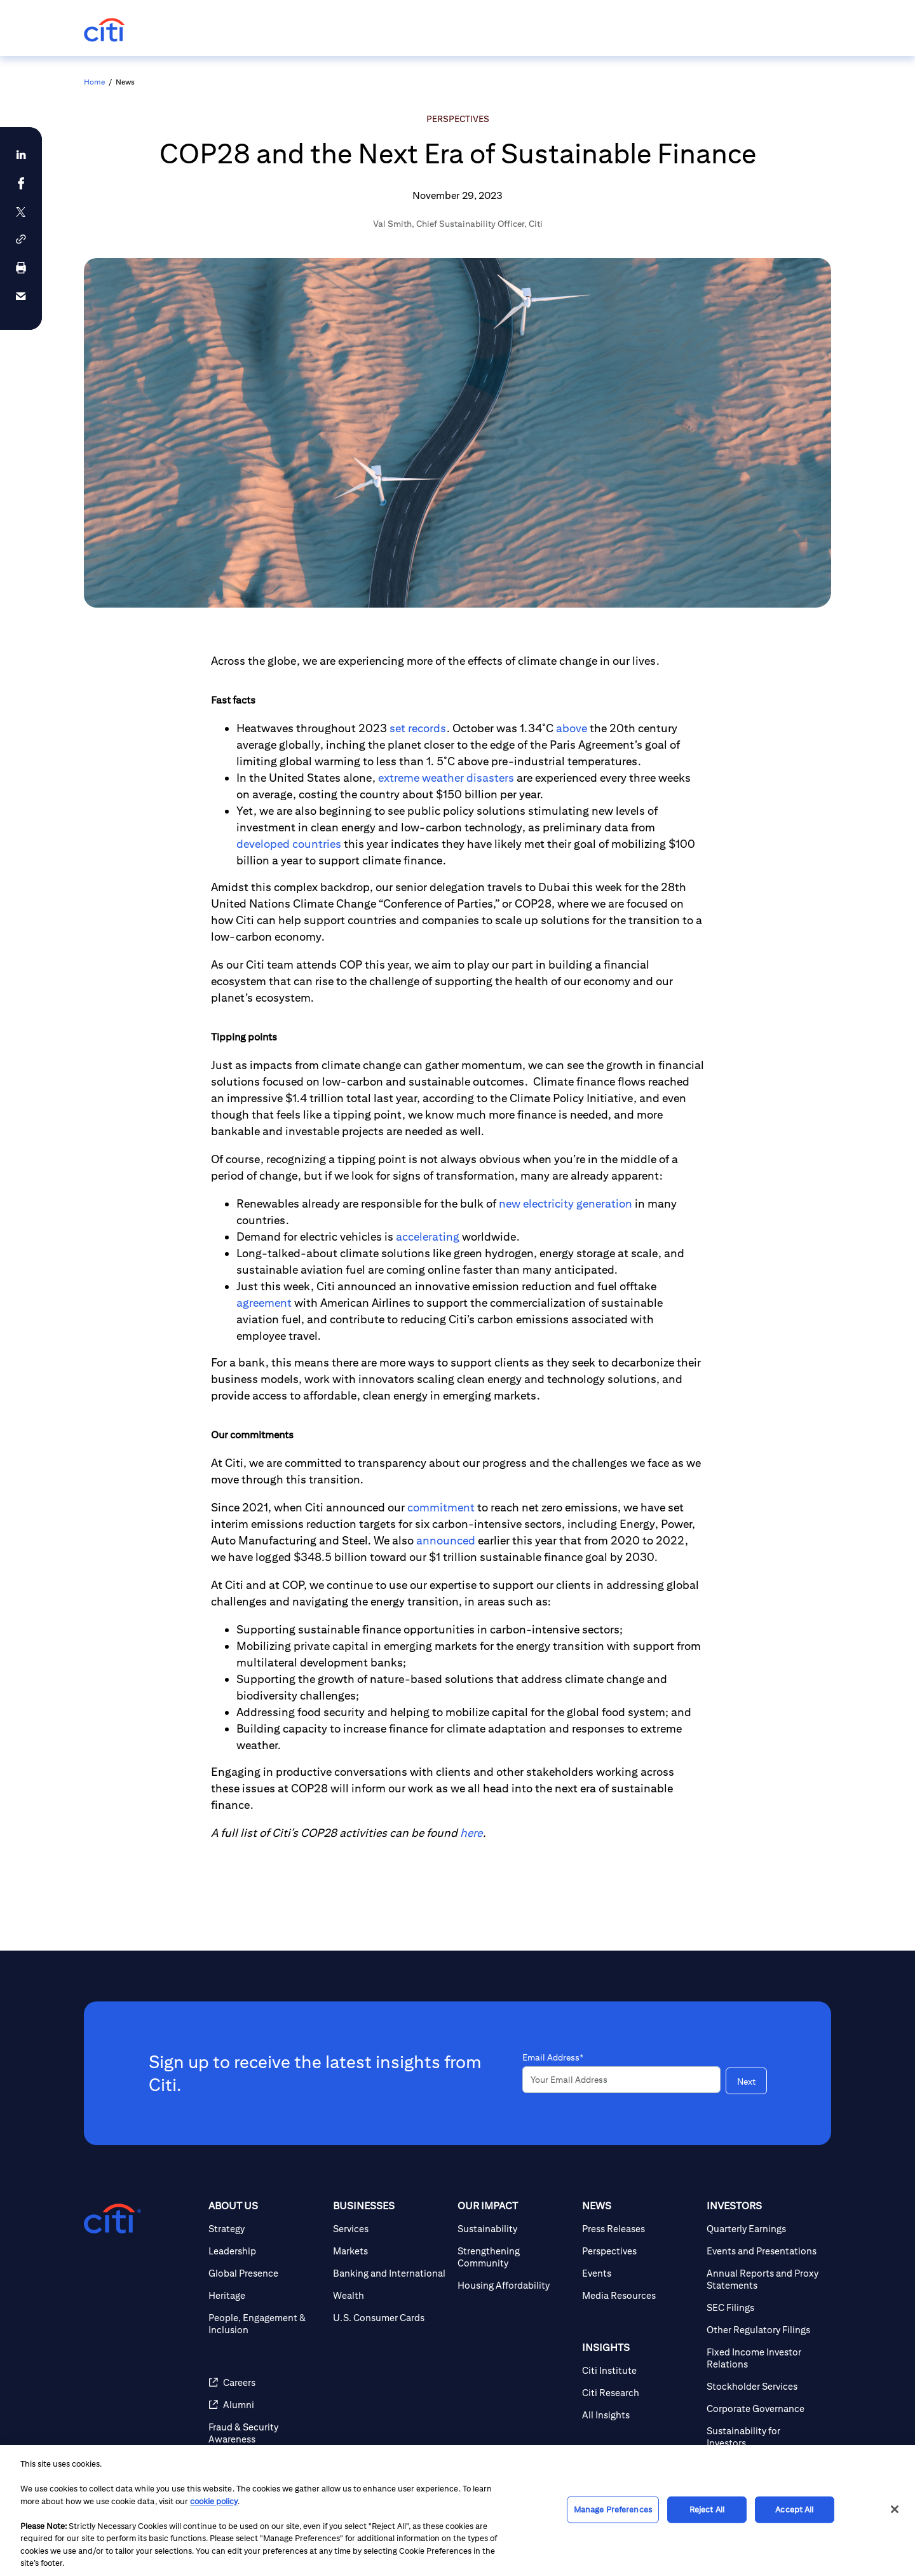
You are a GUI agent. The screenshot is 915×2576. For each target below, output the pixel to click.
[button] (21, 239)
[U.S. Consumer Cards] (390, 2318)
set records (418, 728)
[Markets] (390, 2251)
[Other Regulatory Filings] (764, 2330)
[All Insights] (639, 2415)
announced (445, 1540)
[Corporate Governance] (764, 2408)
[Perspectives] (639, 2251)
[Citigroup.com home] (112, 2218)
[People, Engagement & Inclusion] (265, 2324)
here (471, 1832)
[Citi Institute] (639, 2370)
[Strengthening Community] (515, 2257)
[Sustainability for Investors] (764, 2437)
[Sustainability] (515, 2229)
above (571, 728)
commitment (441, 1507)
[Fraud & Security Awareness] (265, 2433)
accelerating (427, 1236)
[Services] (390, 2229)
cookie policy (214, 2501)
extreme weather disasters (445, 777)
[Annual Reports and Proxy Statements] (764, 2279)
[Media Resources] (639, 2295)
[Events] (639, 2273)
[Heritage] (265, 2295)
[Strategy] (265, 2229)
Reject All (706, 2509)
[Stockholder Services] (764, 2386)
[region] (457, 2510)
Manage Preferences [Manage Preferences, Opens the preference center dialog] (613, 2509)
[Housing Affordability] (515, 2285)
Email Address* (552, 2057)
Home (94, 81)
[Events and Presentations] (764, 2251)
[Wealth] (390, 2295)
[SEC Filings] (764, 2307)
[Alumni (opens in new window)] (265, 2405)
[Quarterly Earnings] (764, 2229)
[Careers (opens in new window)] (265, 2382)
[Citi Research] (639, 2393)
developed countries (288, 843)
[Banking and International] (390, 2273)
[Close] (895, 2509)
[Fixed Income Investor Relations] (764, 2358)
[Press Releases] (639, 2229)
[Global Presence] (265, 2273)
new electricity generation (565, 1203)
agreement (264, 1302)
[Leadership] (265, 2251)
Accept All (794, 2509)
